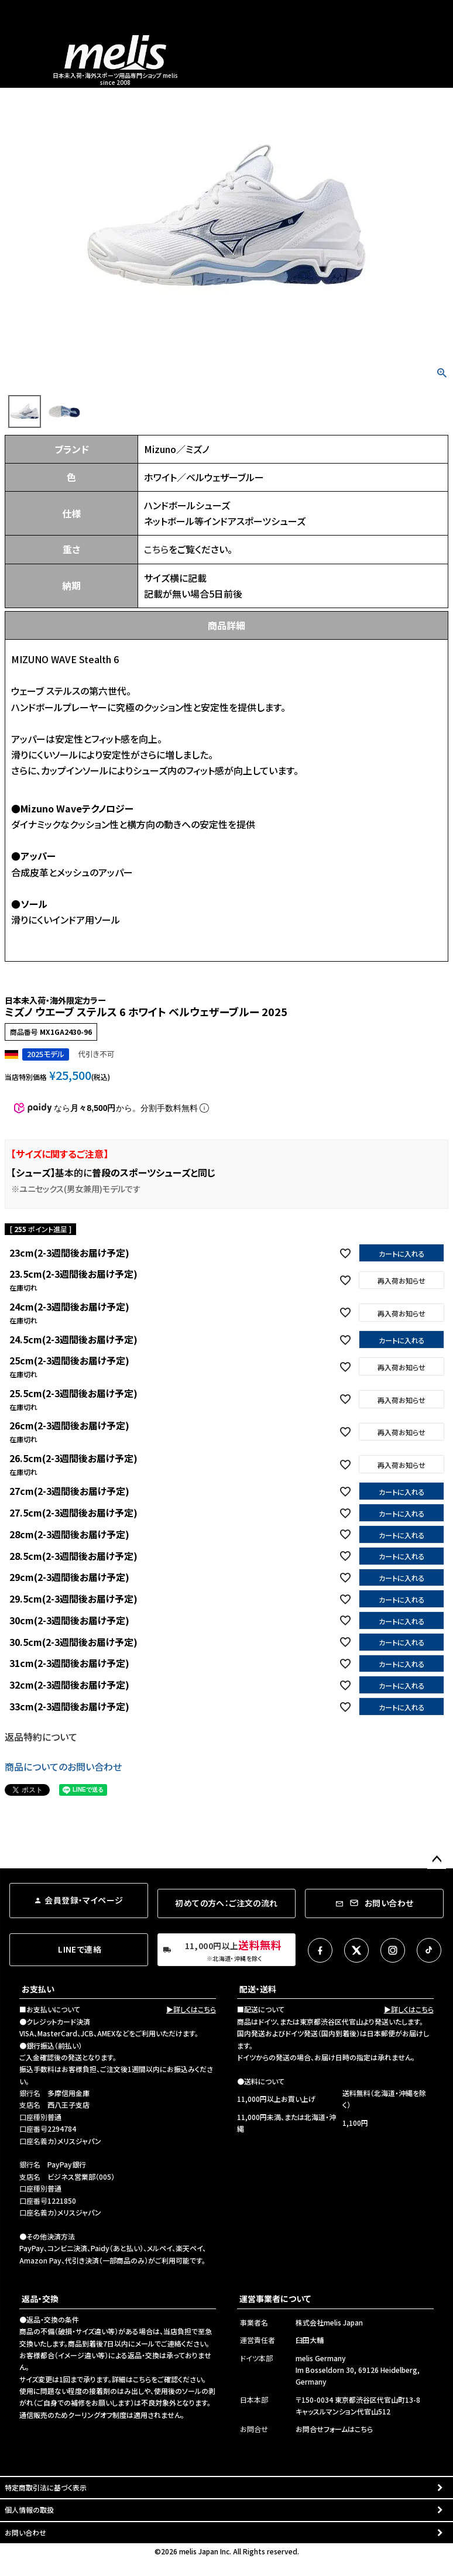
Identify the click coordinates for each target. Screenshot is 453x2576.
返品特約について (41, 1737)
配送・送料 (257, 1989)
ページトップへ (436, 1859)
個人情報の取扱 (29, 2510)
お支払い (38, 1989)
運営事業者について (275, 2298)
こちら (156, 549)
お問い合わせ (25, 2532)
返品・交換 (40, 2298)
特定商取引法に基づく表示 (46, 2487)
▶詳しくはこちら (191, 2009)
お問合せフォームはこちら (334, 2429)
